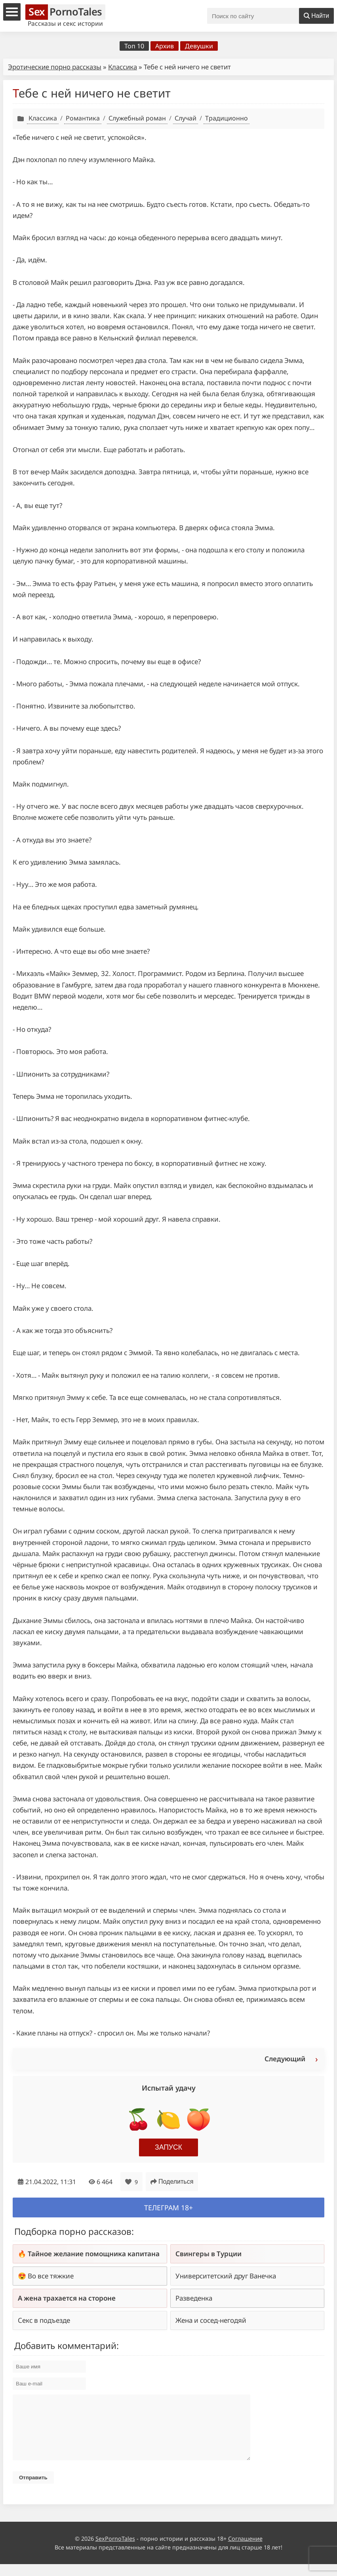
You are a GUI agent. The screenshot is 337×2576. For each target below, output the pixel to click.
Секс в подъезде (44, 2320)
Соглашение (245, 2550)
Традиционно (226, 118)
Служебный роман (137, 118)
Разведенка (193, 2298)
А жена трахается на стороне (67, 2298)
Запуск (168, 2147)
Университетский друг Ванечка (225, 2275)
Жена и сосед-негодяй (210, 2320)
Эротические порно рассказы (54, 66)
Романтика (83, 118)
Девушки (199, 46)
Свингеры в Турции (208, 2253)
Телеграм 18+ (168, 2207)
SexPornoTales (115, 2550)
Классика (122, 66)
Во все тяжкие (51, 2275)
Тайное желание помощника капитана (94, 2253)
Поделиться (171, 2181)
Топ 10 (134, 46)
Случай (185, 118)
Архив (164, 46)
